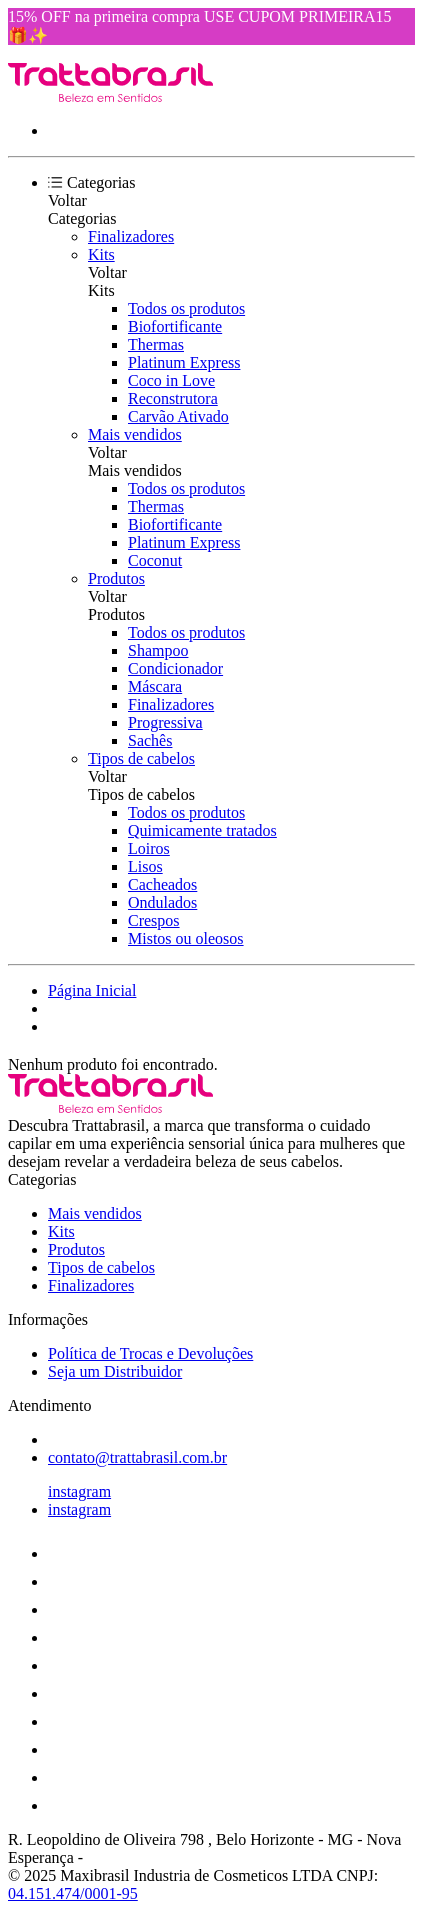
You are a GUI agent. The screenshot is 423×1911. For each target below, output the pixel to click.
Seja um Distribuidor (115, 1371)
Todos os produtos (186, 308)
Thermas (156, 344)
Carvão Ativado (178, 416)
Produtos (116, 578)
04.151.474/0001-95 (73, 1893)
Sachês (150, 740)
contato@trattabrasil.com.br (137, 1457)
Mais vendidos (135, 434)
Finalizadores (131, 236)
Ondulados (162, 902)
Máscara (155, 686)
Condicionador (175, 668)
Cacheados (162, 884)
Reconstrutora (173, 398)
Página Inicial (92, 990)
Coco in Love (171, 380)
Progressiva (165, 722)
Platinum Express (184, 362)
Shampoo (158, 650)
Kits (101, 254)
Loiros (149, 848)
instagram (79, 1491)
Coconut (155, 560)
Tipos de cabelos (141, 758)
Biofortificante (175, 326)
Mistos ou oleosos (186, 938)
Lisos (145, 866)
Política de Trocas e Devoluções (150, 1353)
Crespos (154, 920)
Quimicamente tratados (202, 830)
